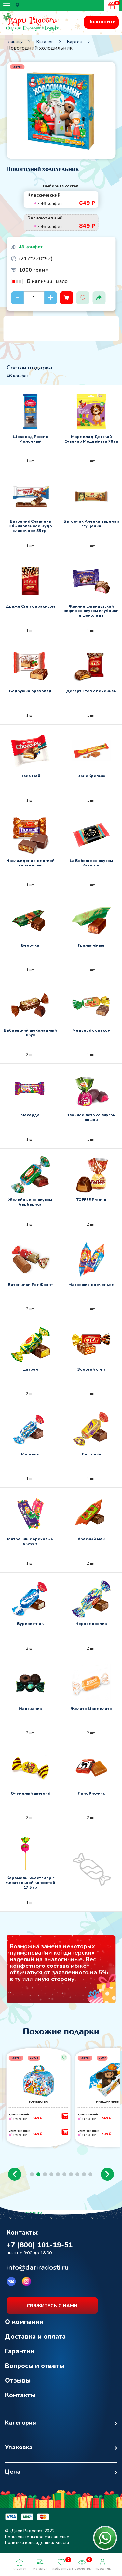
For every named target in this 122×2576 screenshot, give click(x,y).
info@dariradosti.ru (38, 2267)
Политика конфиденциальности (37, 2543)
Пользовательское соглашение (37, 2537)
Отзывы (18, 2380)
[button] (14, 2174)
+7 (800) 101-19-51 (40, 2245)
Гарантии (19, 2351)
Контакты (20, 2395)
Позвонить (101, 21)
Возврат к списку (21, 2213)
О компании (24, 2321)
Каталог (44, 42)
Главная (15, 42)
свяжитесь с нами (52, 2306)
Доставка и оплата (35, 2336)
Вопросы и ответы (34, 2365)
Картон (74, 42)
